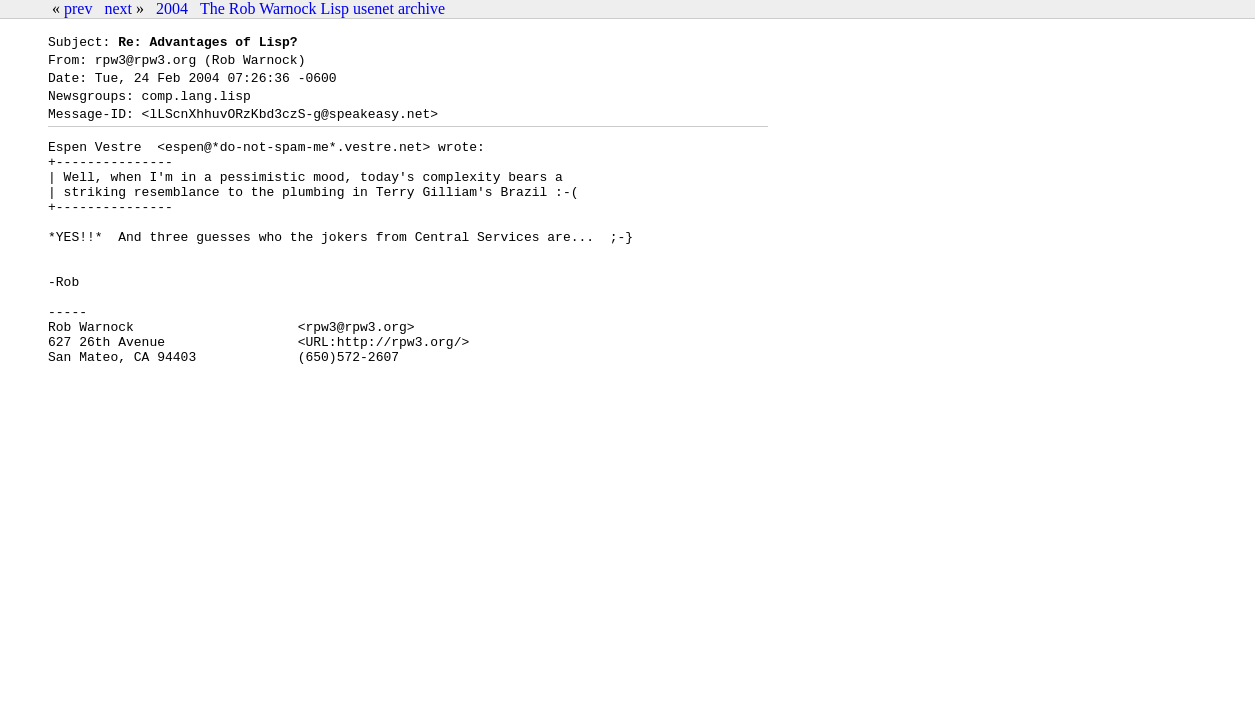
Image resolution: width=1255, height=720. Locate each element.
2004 (172, 8)
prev (78, 8)
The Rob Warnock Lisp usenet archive (322, 8)
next (118, 8)
